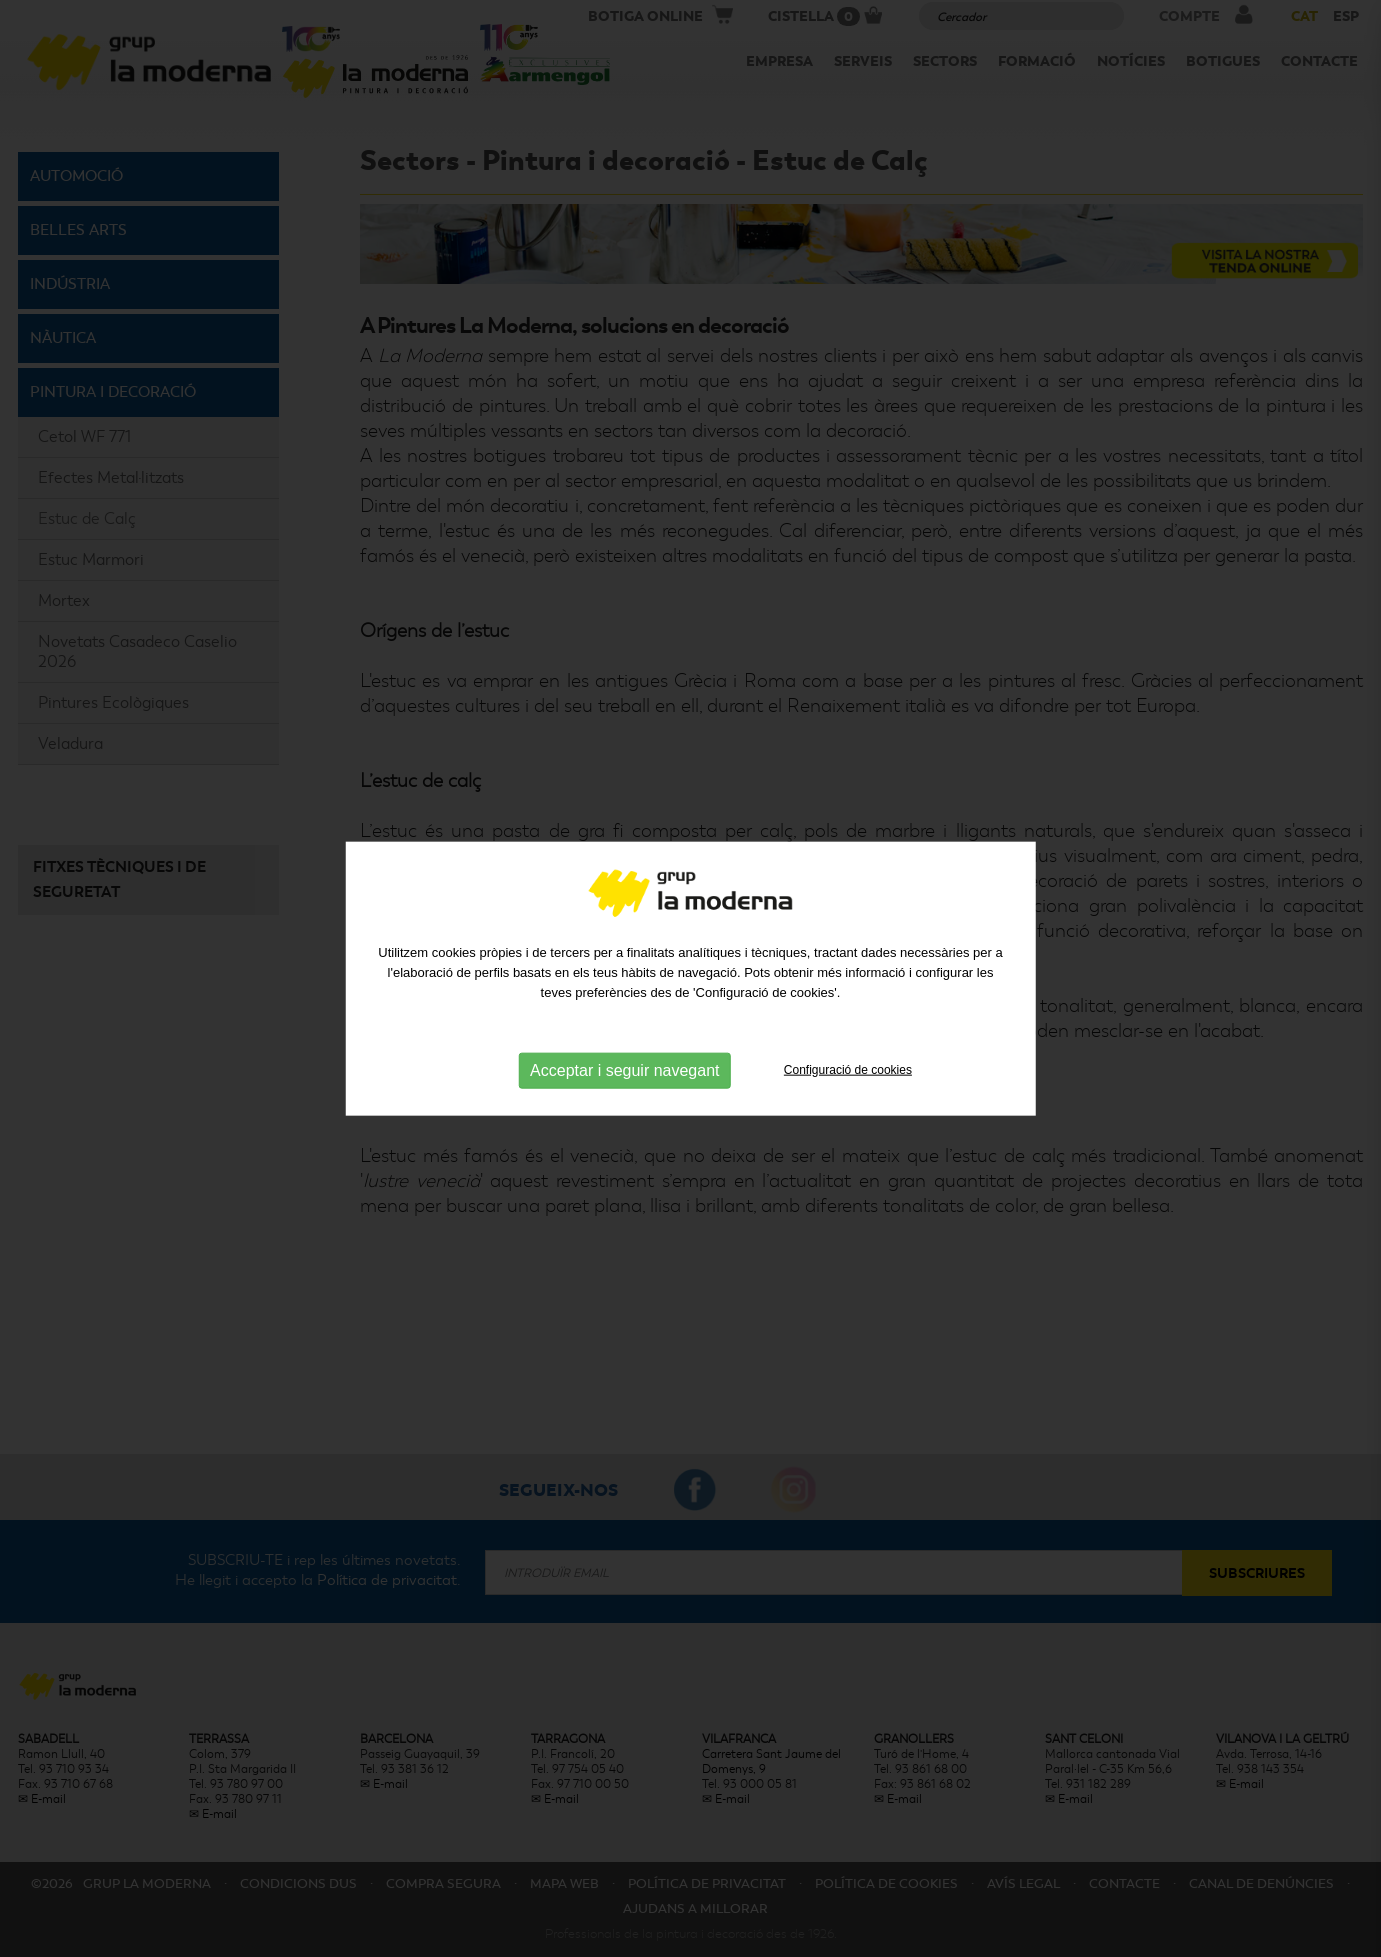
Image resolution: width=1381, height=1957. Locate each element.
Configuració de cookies (848, 1069)
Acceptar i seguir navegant (624, 1069)
